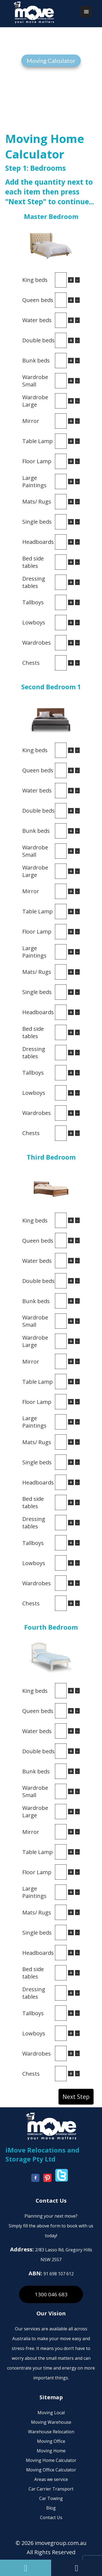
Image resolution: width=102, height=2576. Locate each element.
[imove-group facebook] (36, 2180)
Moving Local (51, 2413)
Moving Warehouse (51, 2422)
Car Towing (51, 2498)
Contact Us (51, 2517)
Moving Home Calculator (51, 2460)
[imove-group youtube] (48, 2180)
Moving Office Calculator (51, 2470)
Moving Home (51, 2451)
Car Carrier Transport (51, 2489)
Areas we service (51, 2479)
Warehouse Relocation (51, 2432)
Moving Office (51, 2441)
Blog (51, 2508)
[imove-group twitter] (63, 2180)
